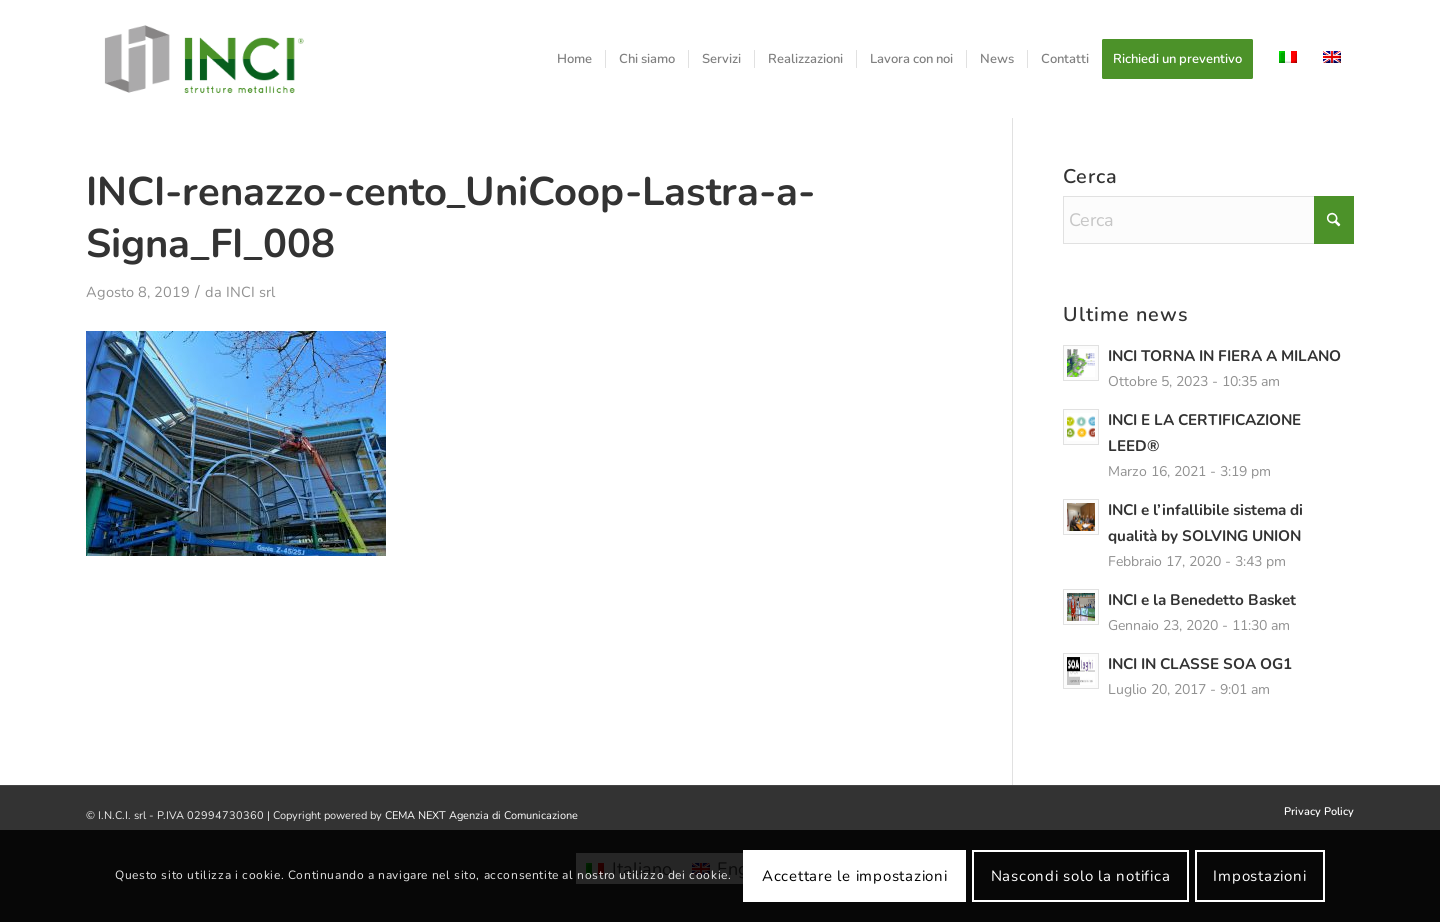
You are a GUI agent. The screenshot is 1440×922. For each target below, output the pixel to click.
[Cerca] (1208, 220)
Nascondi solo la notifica (1081, 876)
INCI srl (250, 292)
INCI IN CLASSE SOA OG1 (1200, 664)
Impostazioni (1259, 876)
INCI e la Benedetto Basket (1202, 600)
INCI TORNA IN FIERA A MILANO (1224, 356)
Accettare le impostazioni (855, 876)
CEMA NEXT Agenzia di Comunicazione (481, 815)
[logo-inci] (204, 59)
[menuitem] (574, 59)
